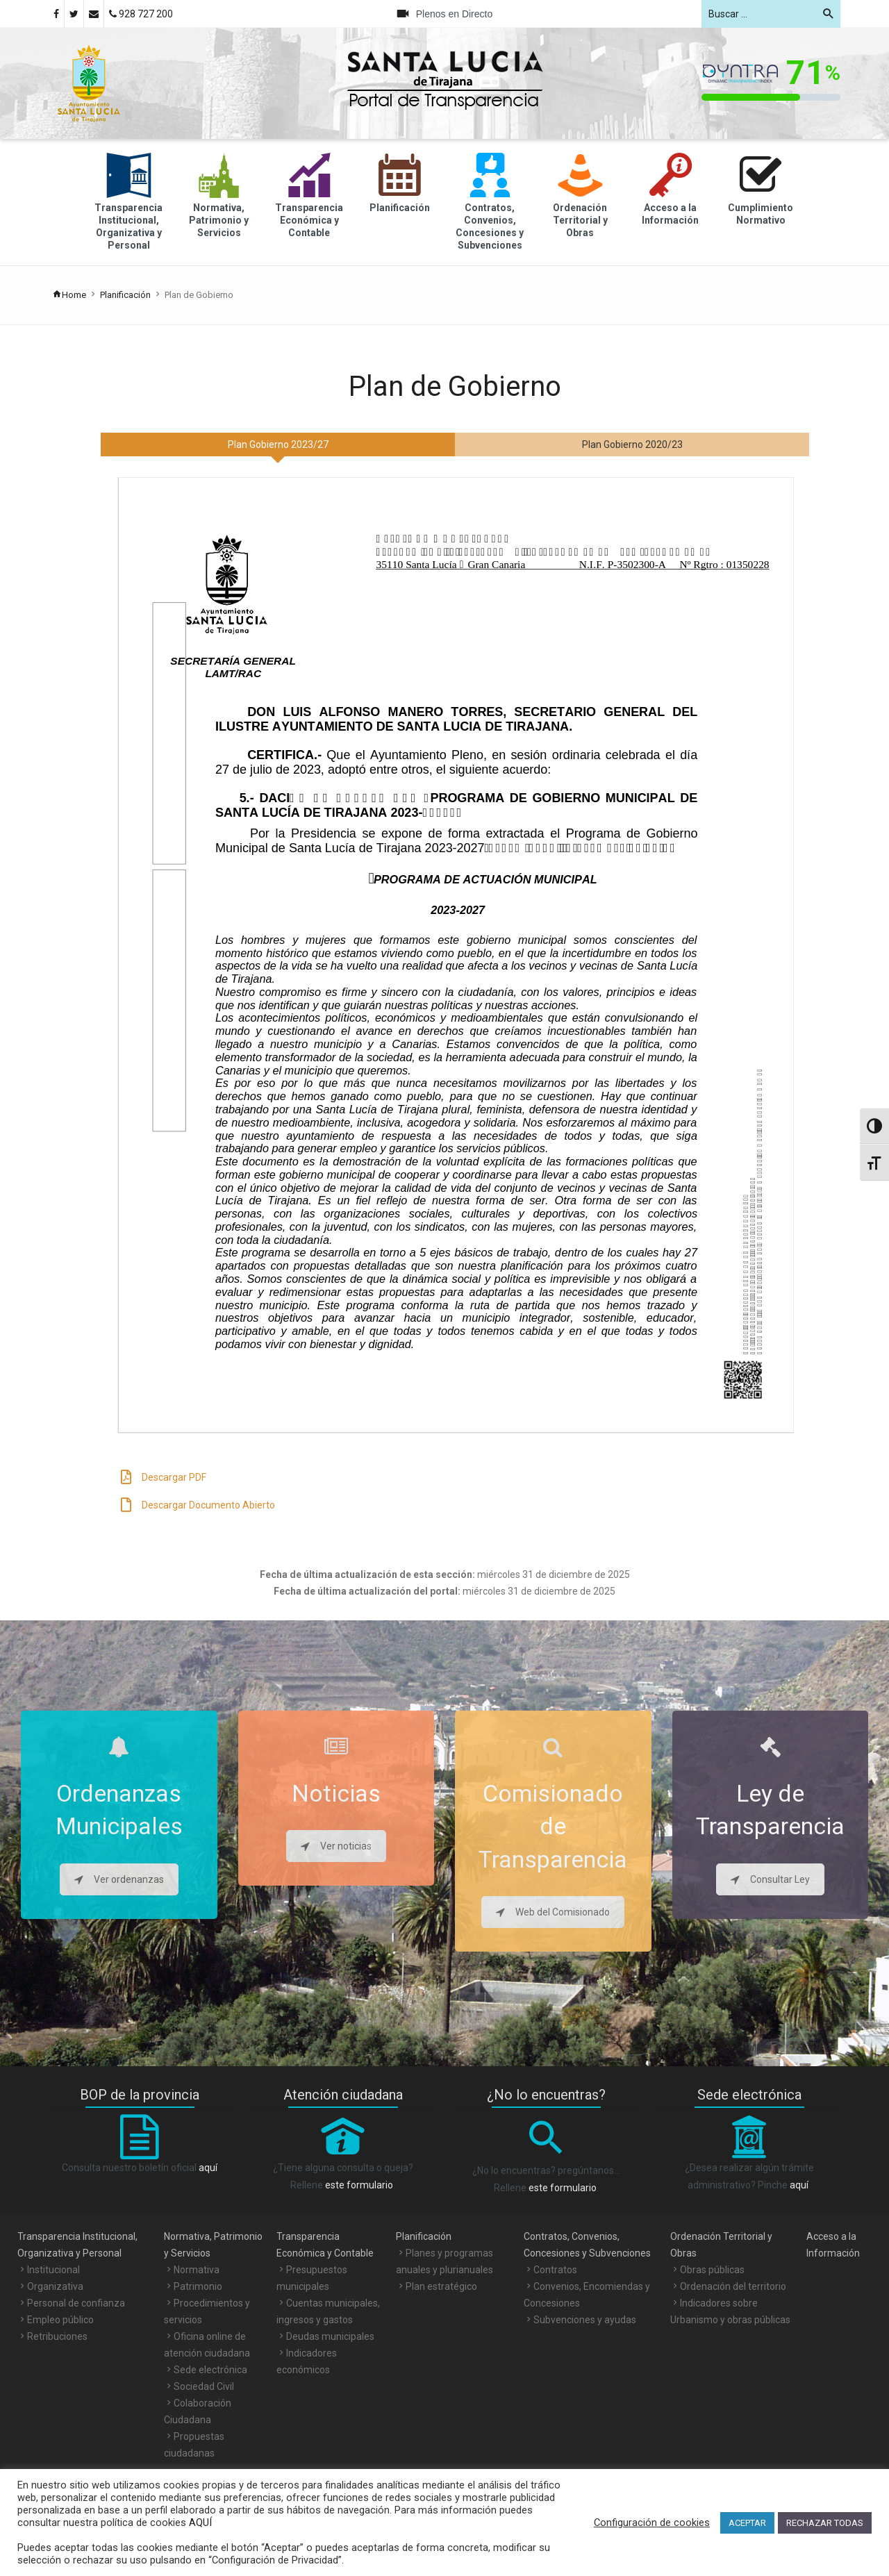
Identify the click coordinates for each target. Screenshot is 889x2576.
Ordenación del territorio (733, 2286)
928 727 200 (141, 13)
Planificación (125, 295)
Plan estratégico (441, 2286)
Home (69, 295)
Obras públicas (712, 2269)
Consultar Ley (770, 1879)
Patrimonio (198, 2286)
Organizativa (55, 2286)
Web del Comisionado (553, 1912)
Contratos (555, 2269)
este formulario (359, 2185)
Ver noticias (336, 1846)
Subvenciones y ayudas (584, 2319)
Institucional (53, 2269)
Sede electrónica (210, 2369)
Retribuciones (57, 2336)
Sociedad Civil (204, 2386)
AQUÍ (199, 2522)
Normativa (196, 2269)
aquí (208, 2167)
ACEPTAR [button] (747, 2523)
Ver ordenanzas (119, 1879)
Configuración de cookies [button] (652, 2522)
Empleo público (60, 2319)
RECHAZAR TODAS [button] (824, 2523)
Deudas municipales (330, 2336)
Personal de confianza (76, 2303)
